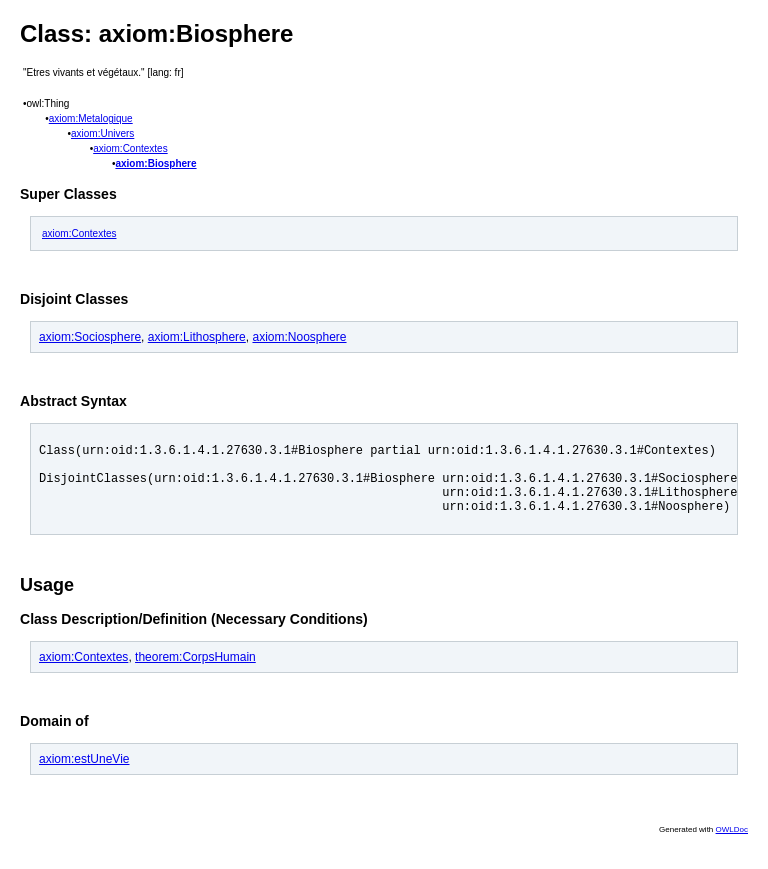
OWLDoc (732, 844)
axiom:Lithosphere (197, 337)
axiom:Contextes (130, 148)
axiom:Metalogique (91, 118)
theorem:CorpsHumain (195, 672)
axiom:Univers (102, 133)
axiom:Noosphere (299, 337)
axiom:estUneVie (84, 774)
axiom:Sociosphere (90, 337)
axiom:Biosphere (155, 163)
